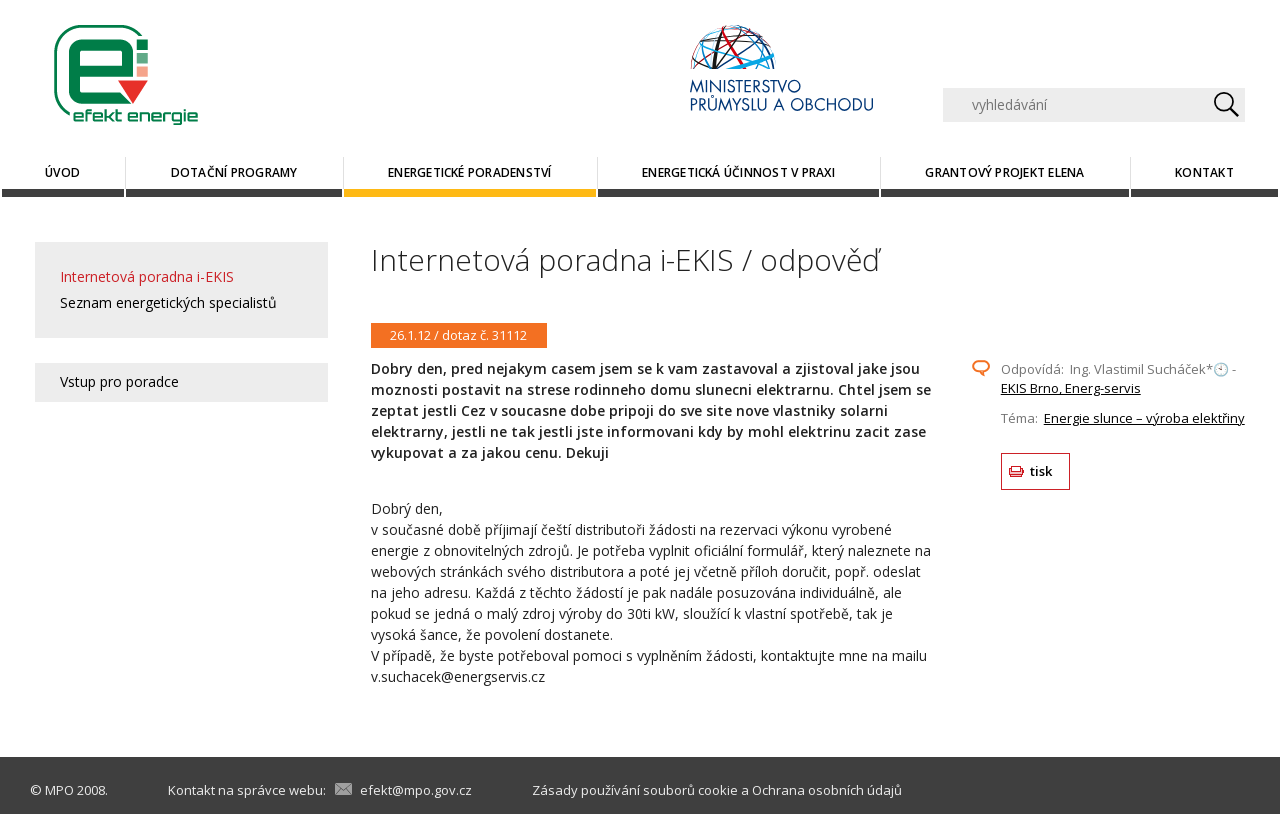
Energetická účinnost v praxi (738, 172)
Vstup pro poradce (119, 381)
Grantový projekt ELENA (1004, 172)
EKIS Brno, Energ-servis (1071, 388)
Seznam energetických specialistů (168, 302)
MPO (59, 790)
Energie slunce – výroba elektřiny (1144, 418)
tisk (1041, 471)
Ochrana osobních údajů (827, 790)
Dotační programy (234, 172)
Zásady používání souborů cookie (635, 790)
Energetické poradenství (470, 172)
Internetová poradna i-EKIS (147, 276)
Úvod (62, 172)
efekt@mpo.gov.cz (416, 790)
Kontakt (1204, 172)
